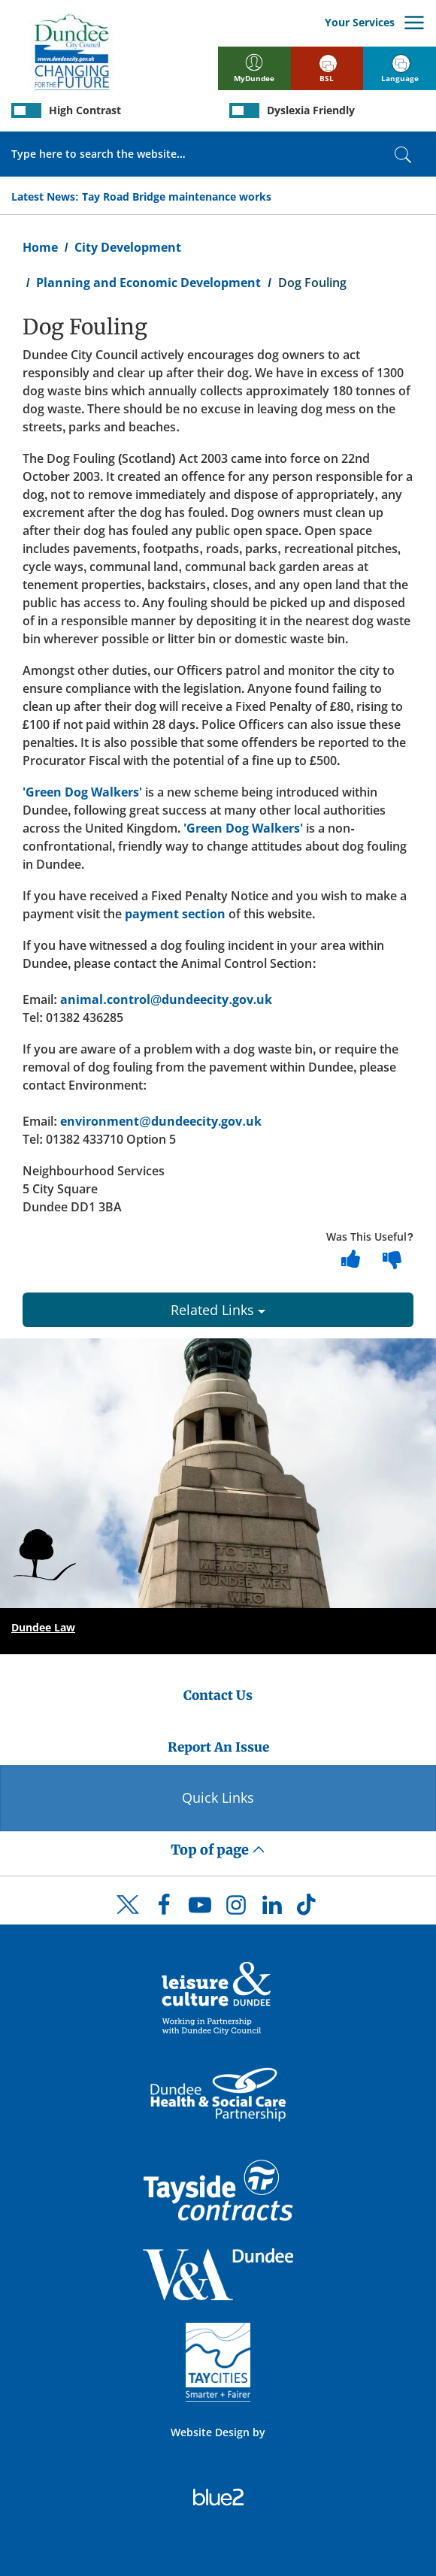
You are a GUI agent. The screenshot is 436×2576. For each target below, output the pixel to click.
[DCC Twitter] (127, 1918)
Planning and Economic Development (148, 282)
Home (40, 247)
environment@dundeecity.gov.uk (161, 1121)
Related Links (218, 1310)
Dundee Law (43, 1627)
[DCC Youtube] (199, 1908)
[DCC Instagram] (236, 1908)
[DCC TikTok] (308, 1908)
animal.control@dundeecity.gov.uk (166, 999)
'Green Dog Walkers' (82, 792)
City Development (127, 247)
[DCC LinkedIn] (272, 1908)
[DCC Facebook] (163, 1908)
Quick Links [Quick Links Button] (218, 1797)
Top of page (218, 1849)
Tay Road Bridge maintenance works (176, 196)
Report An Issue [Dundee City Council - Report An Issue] (218, 1747)
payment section (175, 914)
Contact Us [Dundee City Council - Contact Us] (218, 1695)
